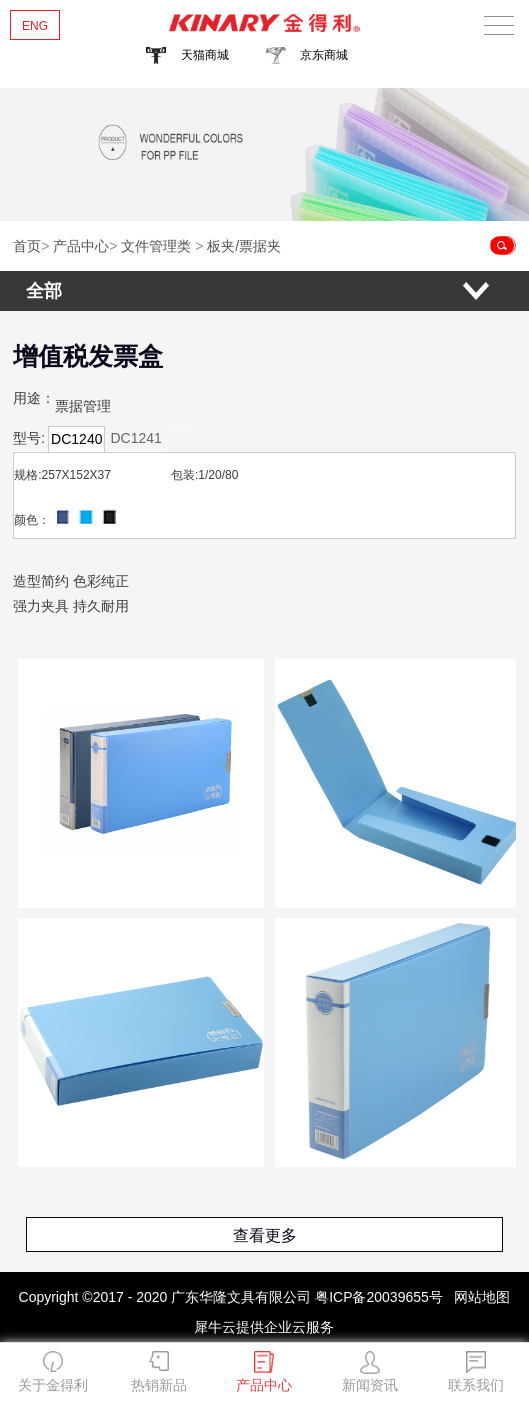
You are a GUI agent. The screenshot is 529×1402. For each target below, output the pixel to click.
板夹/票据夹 (244, 246)
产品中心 (81, 246)
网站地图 (479, 1297)
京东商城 (324, 55)
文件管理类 (156, 246)
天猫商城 (205, 55)
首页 (27, 246)
